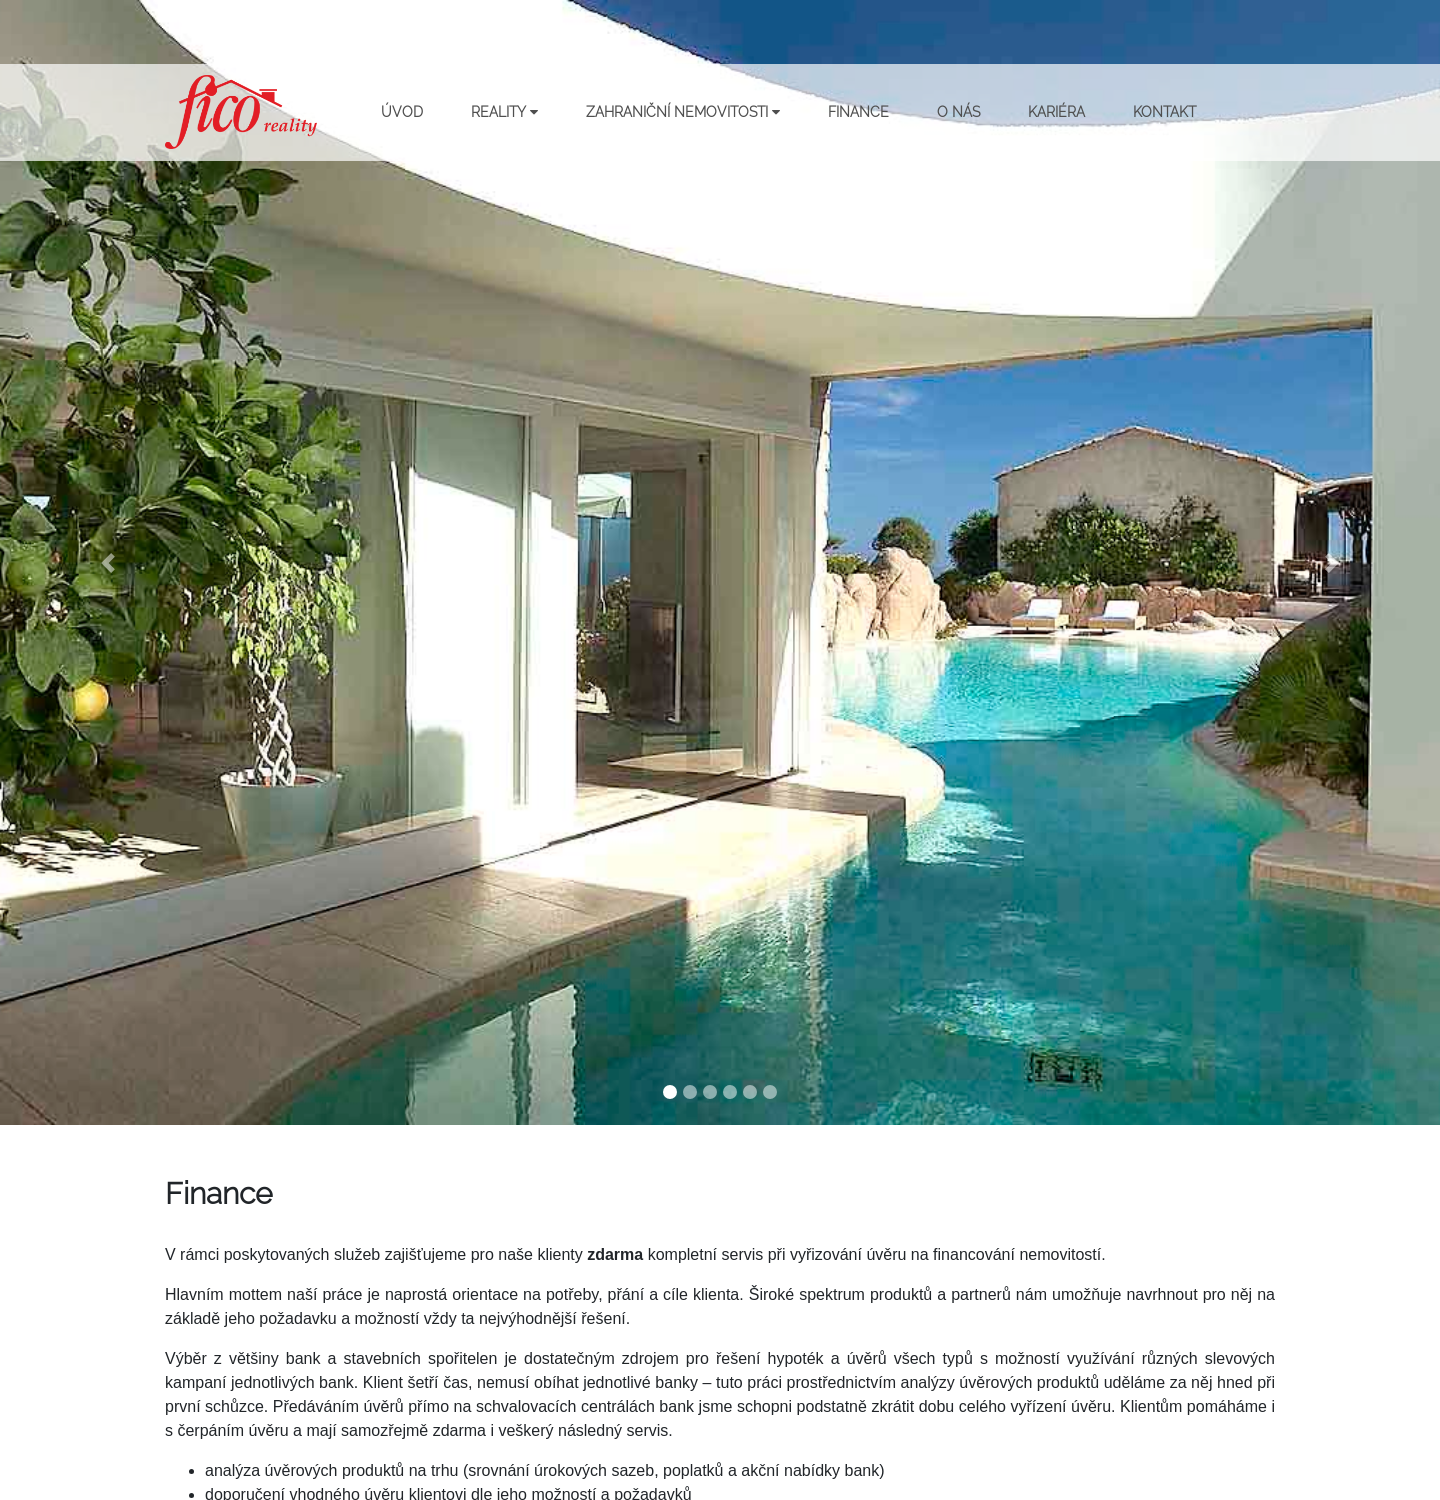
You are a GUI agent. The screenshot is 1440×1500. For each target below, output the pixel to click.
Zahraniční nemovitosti (683, 112)
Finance (858, 112)
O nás (958, 112)
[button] (108, 562)
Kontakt (1164, 112)
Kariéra (1056, 112)
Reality (504, 112)
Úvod (402, 112)
